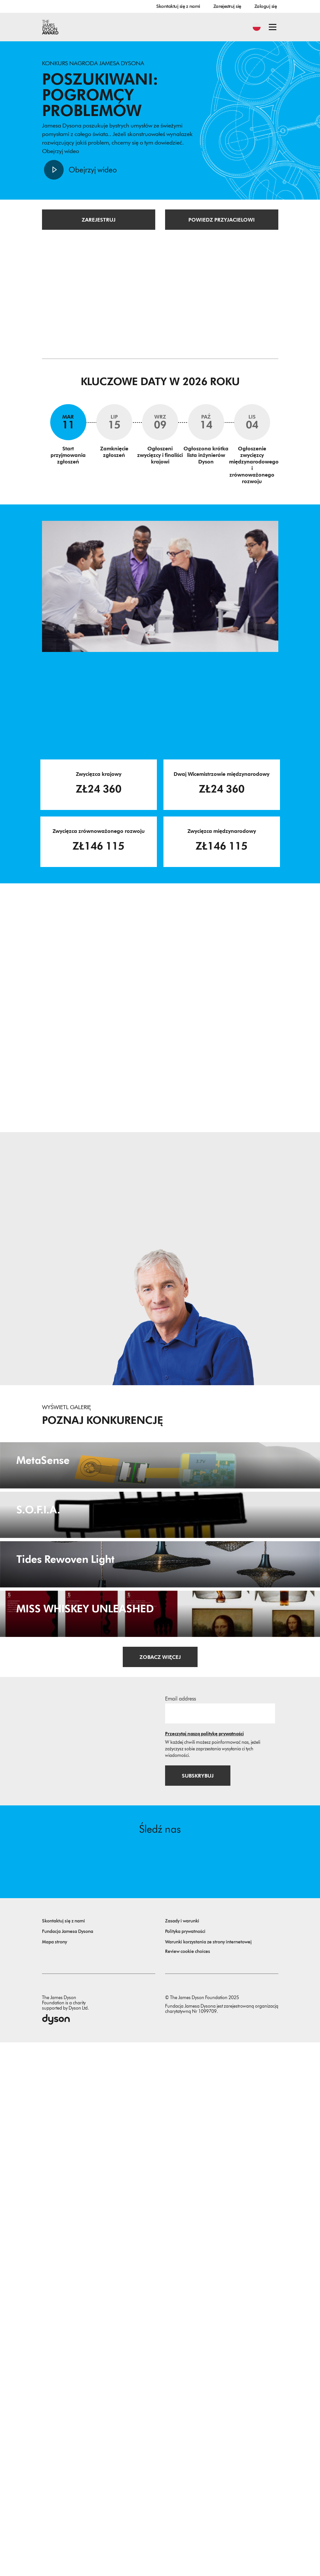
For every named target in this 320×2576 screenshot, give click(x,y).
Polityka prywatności (185, 2465)
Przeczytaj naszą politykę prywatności (204, 2267)
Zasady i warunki (182, 2454)
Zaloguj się (265, 6)
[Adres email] (220, 2247)
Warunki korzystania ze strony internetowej (208, 2475)
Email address (180, 2232)
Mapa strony (54, 2475)
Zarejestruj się (227, 6)
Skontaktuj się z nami (178, 6)
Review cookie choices (187, 2485)
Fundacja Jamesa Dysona (67, 2465)
